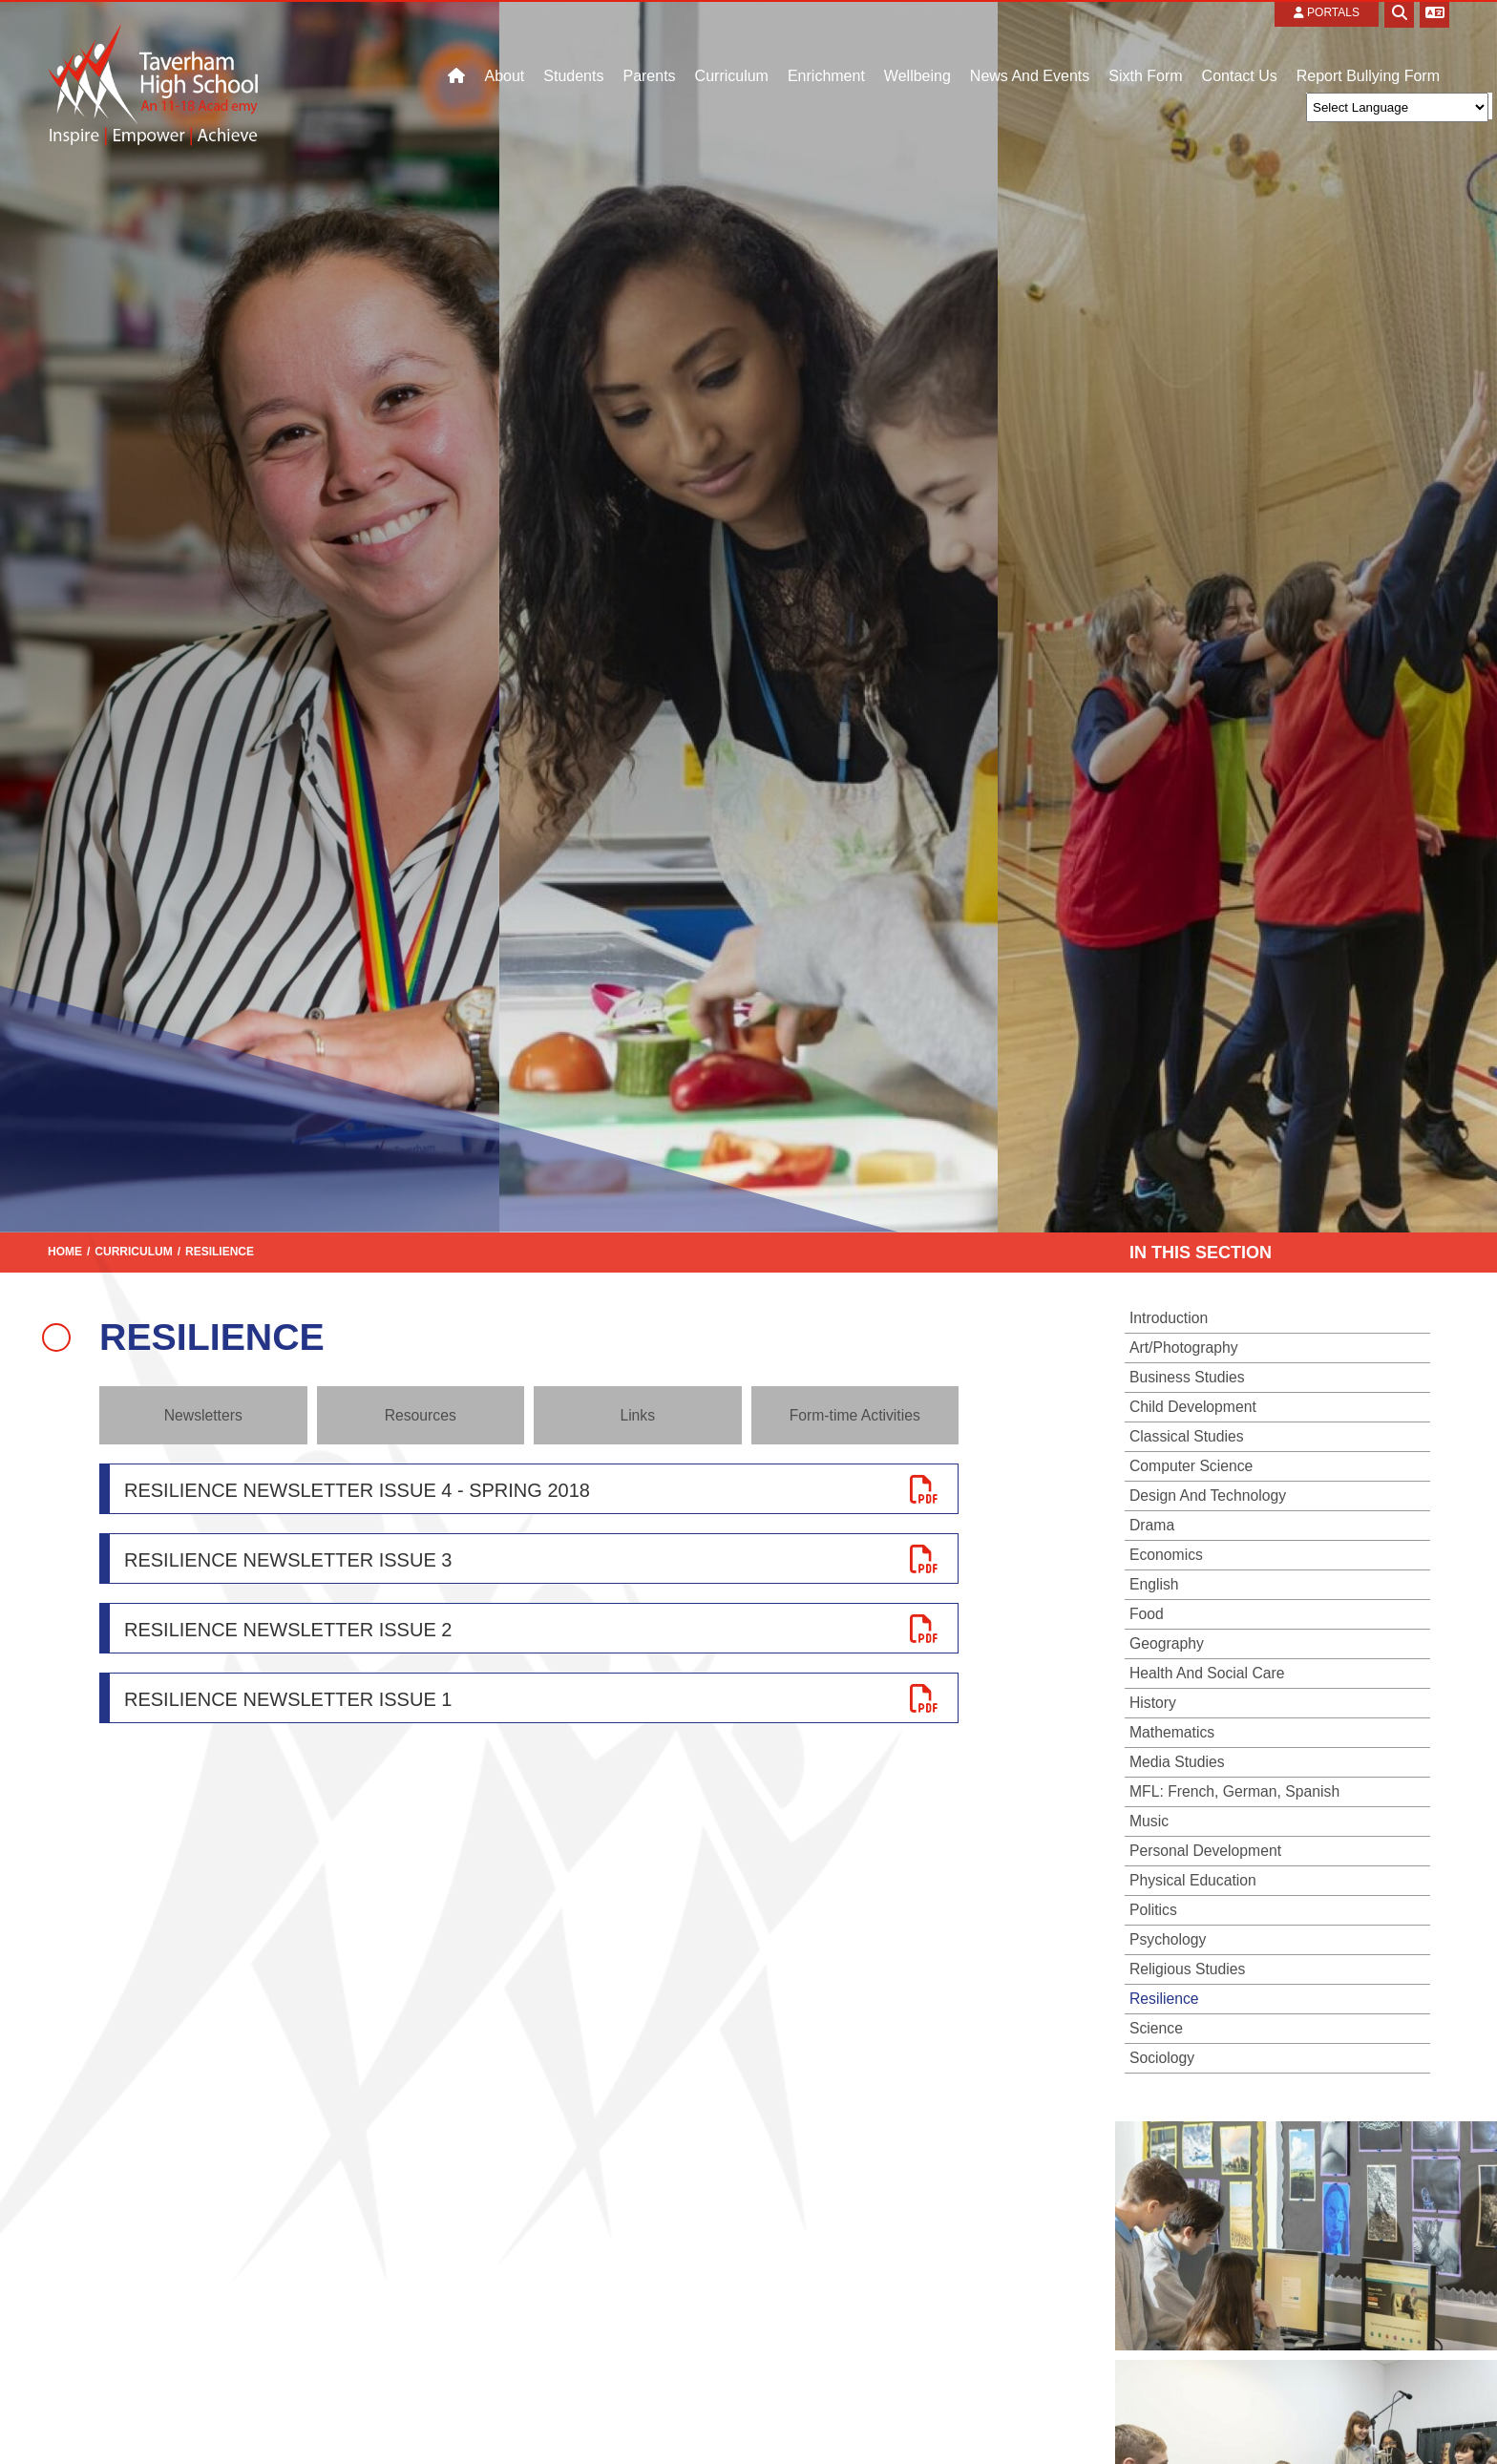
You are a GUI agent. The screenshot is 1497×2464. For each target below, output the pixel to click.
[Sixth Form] (1145, 47)
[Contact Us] (1239, 47)
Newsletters (203, 1415)
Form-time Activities (855, 1415)
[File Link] (529, 1489)
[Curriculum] (731, 47)
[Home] (153, 45)
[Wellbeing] (917, 47)
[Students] (573, 47)
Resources (420, 1415)
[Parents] (649, 47)
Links (637, 1415)
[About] (504, 47)
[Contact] (1368, 47)
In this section (1200, 1252)
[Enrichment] (826, 47)
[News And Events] (1029, 47)
